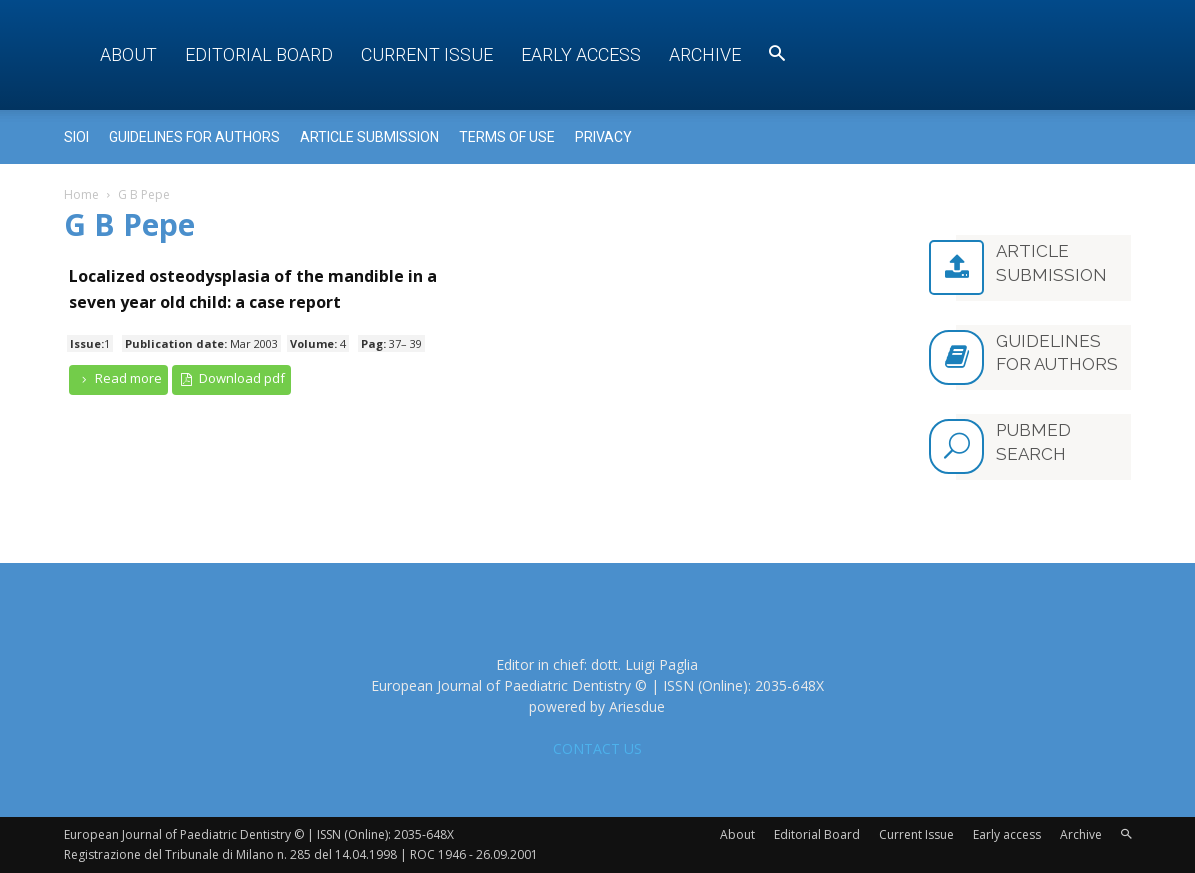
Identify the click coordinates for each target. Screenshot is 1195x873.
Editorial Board (259, 54)
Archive (705, 54)
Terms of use (507, 137)
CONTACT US (597, 748)
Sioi (76, 137)
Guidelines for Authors (194, 137)
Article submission (369, 137)
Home (81, 194)
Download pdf (231, 378)
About (128, 54)
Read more (119, 378)
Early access (581, 54)
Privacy (603, 137)
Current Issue (427, 54)
